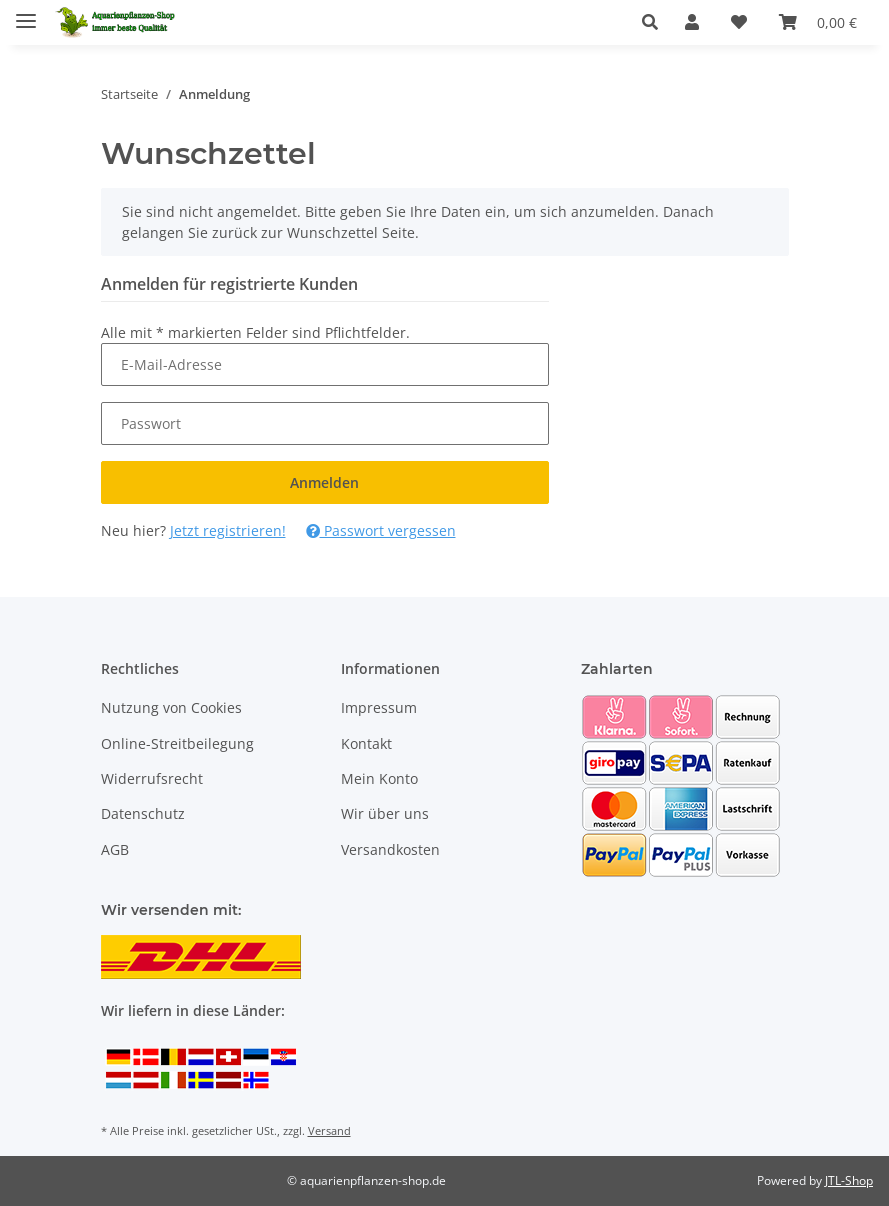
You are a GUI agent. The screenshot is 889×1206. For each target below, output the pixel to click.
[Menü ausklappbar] (26, 12)
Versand (329, 1130)
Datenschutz (143, 813)
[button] (655, 22)
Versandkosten (390, 849)
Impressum (379, 707)
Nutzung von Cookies (171, 707)
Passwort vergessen (381, 530)
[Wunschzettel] (739, 22)
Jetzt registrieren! (228, 530)
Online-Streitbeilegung (177, 743)
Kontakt (366, 743)
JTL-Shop (849, 1180)
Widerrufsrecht (152, 778)
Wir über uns (385, 813)
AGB (115, 849)
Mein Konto (379, 778)
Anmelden (324, 482)
